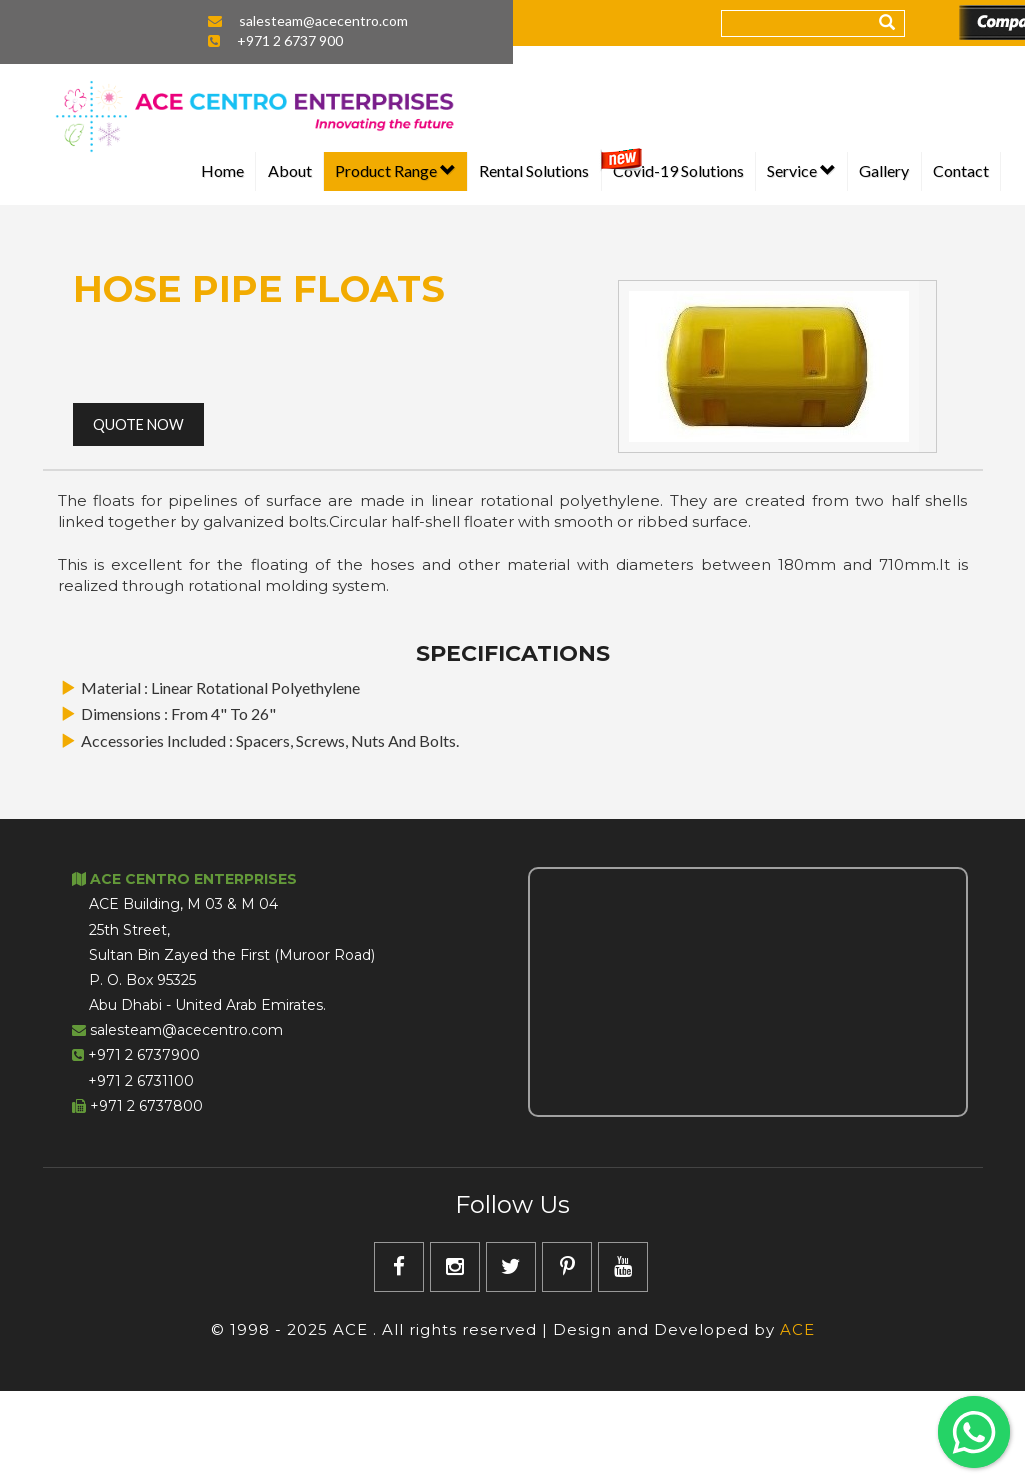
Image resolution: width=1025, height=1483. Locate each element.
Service (801, 170)
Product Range (395, 170)
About (290, 170)
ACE (797, 1329)
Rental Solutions (534, 170)
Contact (961, 170)
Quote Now (138, 424)
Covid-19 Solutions (678, 170)
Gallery (884, 170)
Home (222, 170)
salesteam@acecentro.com (323, 20)
